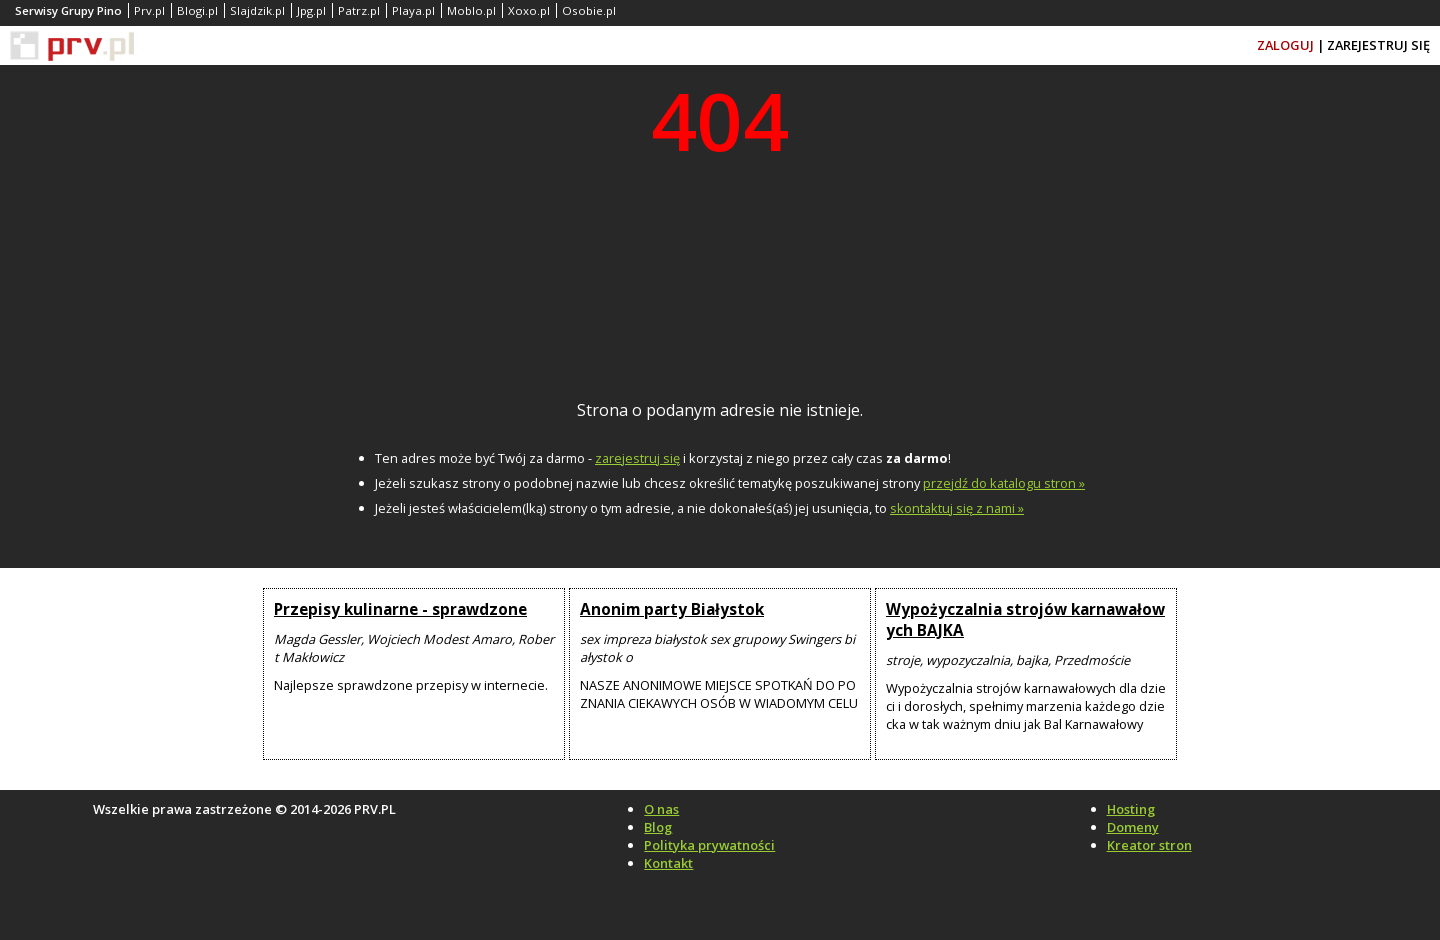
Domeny (1133, 827)
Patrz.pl (359, 10)
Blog (658, 827)
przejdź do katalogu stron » (1004, 483)
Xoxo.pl (529, 10)
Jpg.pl (311, 10)
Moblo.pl (471, 10)
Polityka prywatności (709, 845)
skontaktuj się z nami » (957, 508)
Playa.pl (413, 10)
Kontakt (668, 863)
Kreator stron (1149, 845)
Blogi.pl (197, 10)
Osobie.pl (589, 10)
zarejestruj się (637, 458)
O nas (661, 809)
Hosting (1131, 809)
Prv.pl (149, 10)
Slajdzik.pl (257, 10)
